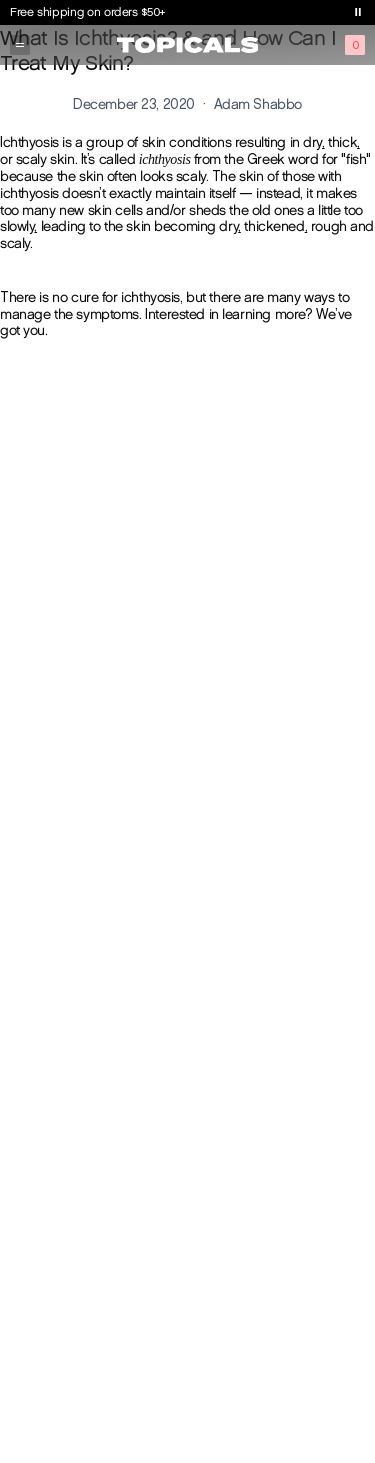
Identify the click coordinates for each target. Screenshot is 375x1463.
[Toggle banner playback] (358, 12)
